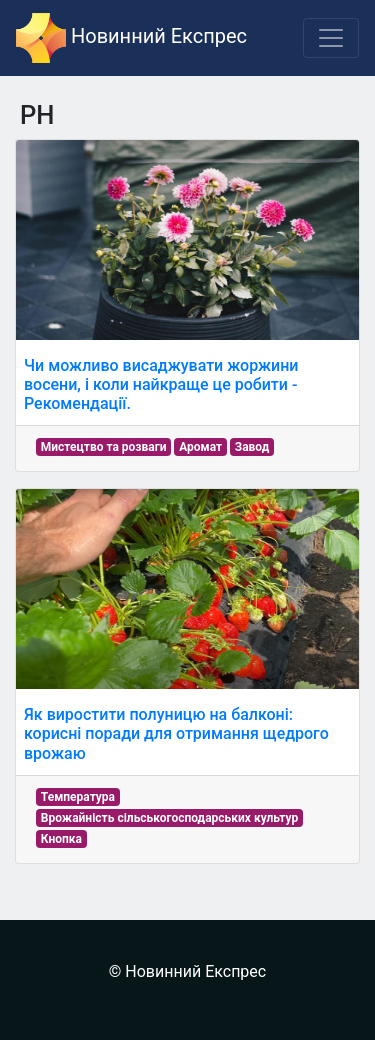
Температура (78, 797)
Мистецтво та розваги (104, 447)
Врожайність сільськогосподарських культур (169, 818)
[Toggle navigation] (331, 38)
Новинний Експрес (131, 38)
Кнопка (61, 839)
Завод (252, 447)
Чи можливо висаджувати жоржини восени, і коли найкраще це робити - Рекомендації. (161, 384)
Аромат (200, 447)
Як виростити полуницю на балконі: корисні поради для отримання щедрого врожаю (176, 733)
